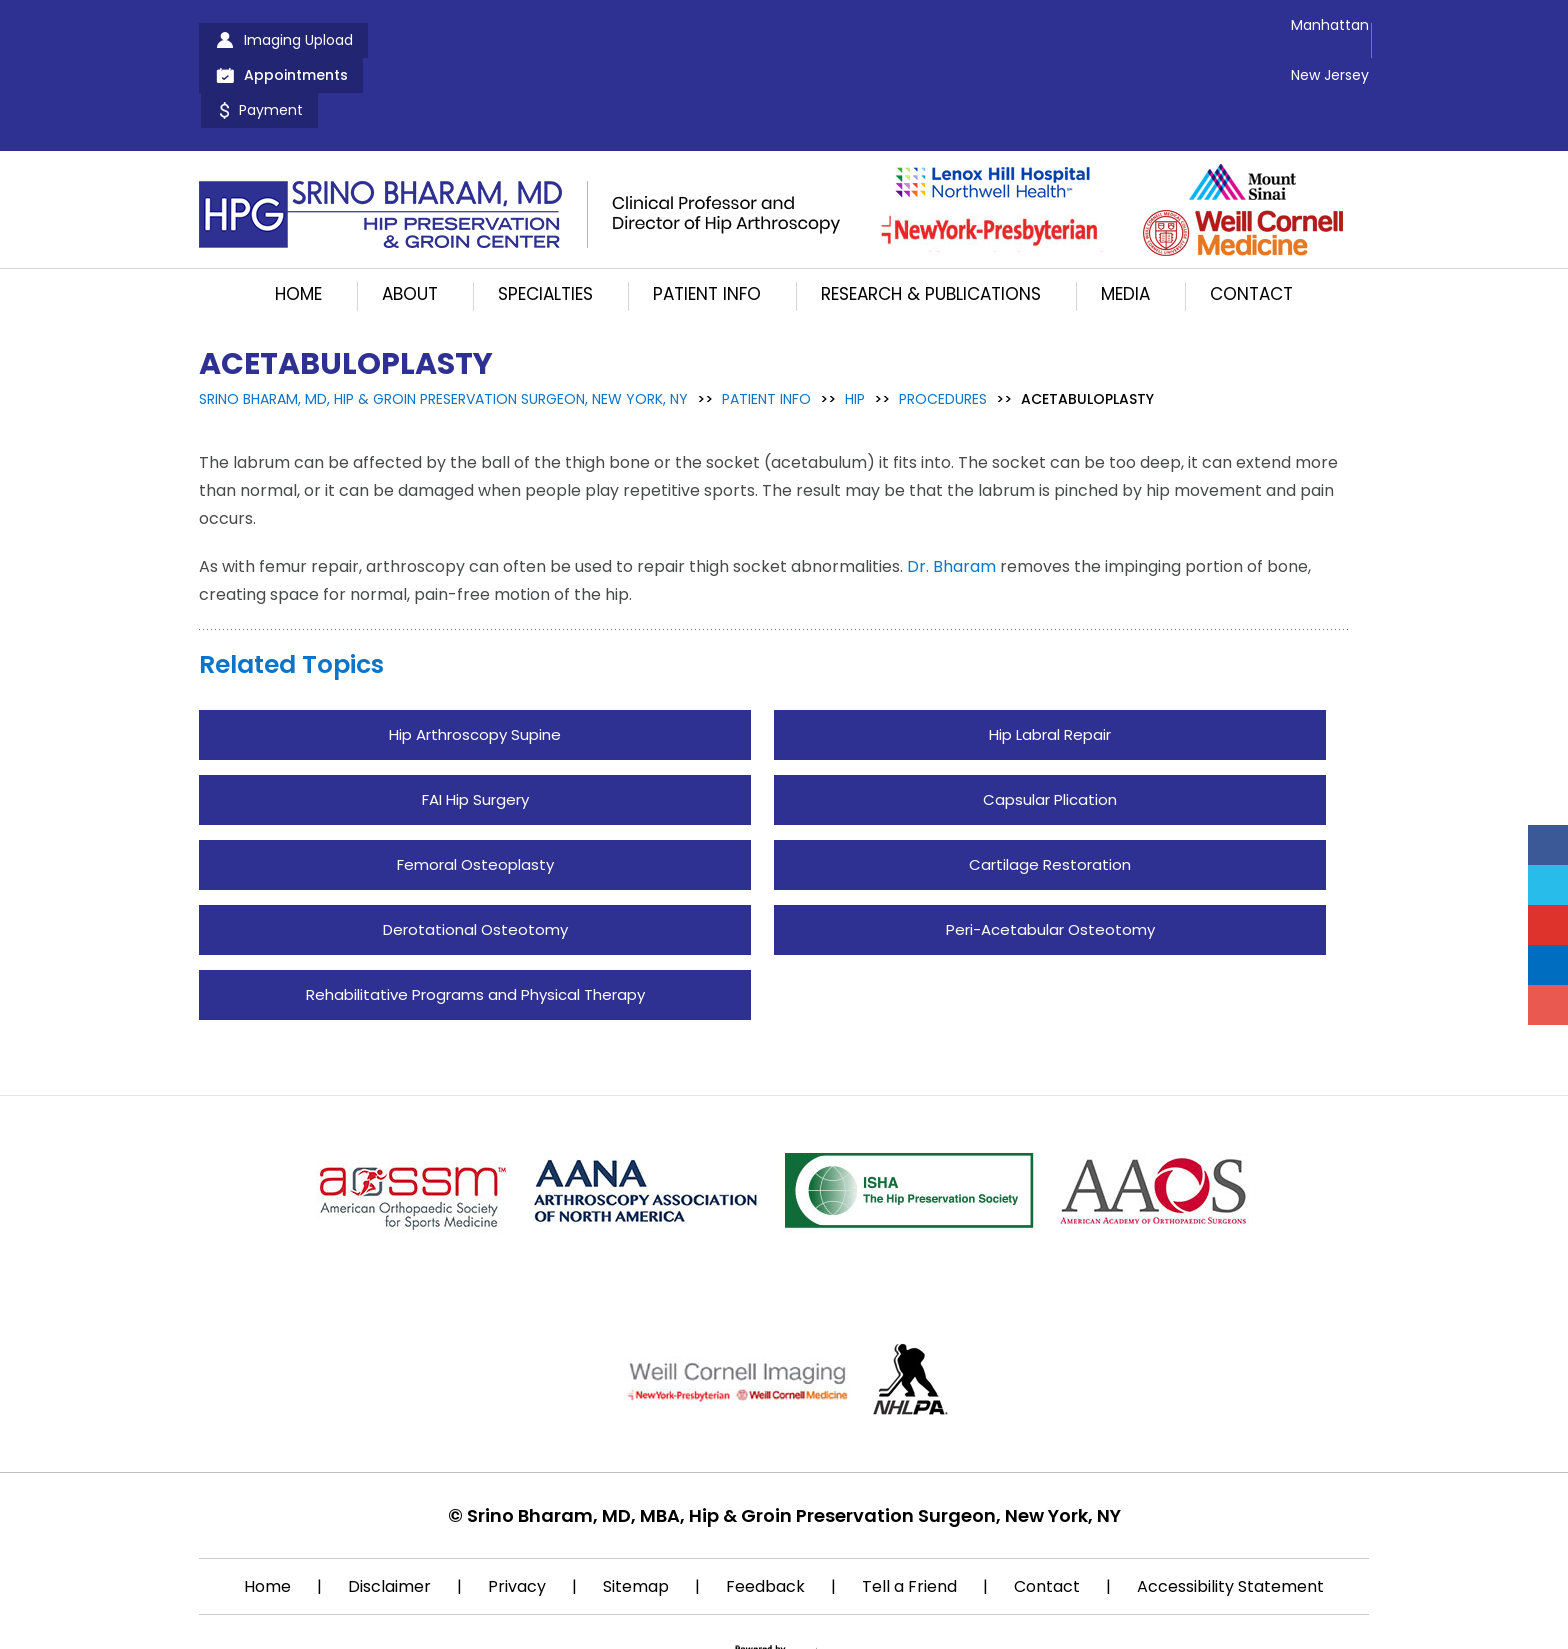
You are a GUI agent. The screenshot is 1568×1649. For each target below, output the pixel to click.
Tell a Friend (909, 1516)
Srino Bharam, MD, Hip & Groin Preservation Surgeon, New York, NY (443, 329)
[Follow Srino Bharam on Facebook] (1548, 845)
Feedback (765, 1516)
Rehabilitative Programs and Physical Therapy (475, 924)
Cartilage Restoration (1050, 794)
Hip (855, 329)
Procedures (943, 329)
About (410, 224)
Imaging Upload (298, 40)
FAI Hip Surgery (475, 729)
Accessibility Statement (1230, 1516)
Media (1125, 224)
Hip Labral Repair (1050, 664)
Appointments (468, 40)
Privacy (517, 1516)
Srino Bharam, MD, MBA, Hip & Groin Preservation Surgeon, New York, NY (794, 1445)
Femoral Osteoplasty (475, 794)
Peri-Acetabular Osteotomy (1050, 859)
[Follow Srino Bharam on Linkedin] (1548, 965)
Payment (610, 40)
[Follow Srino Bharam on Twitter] (1548, 885)
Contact (1251, 224)
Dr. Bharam (951, 496)
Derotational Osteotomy (475, 859)
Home (298, 224)
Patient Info (707, 224)
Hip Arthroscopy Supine (475, 664)
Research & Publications (931, 224)
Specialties (545, 224)
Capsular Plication (1050, 729)
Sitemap (636, 1516)
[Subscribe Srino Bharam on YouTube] (1548, 925)
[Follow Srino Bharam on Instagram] (1548, 1005)
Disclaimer (389, 1516)
